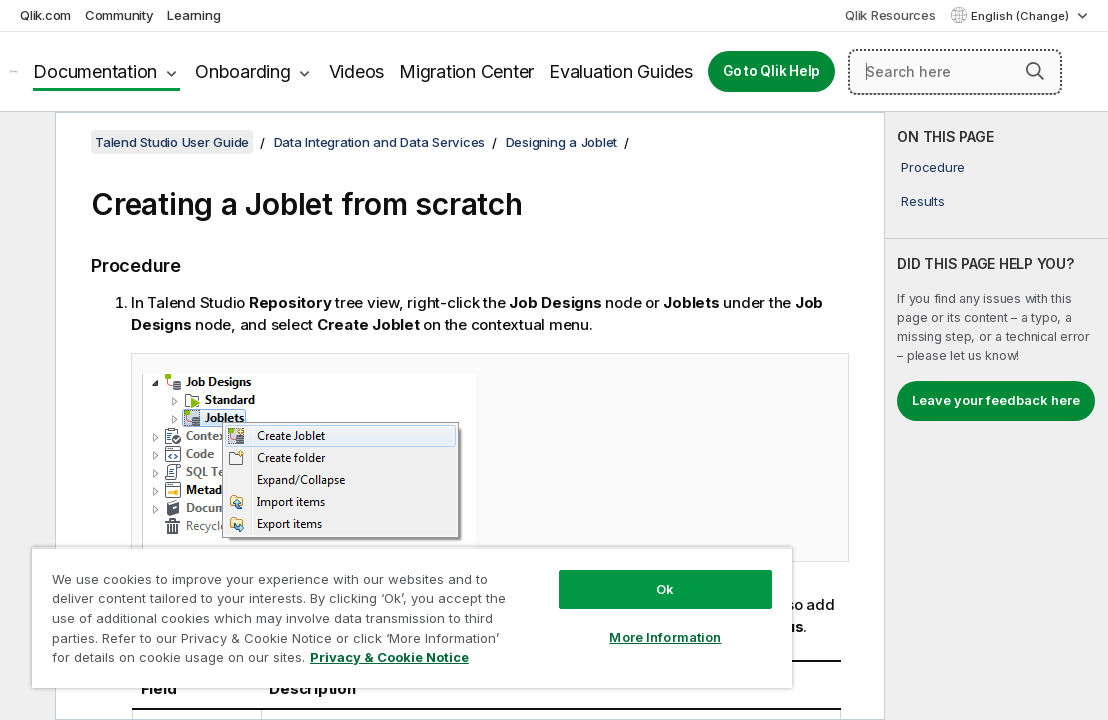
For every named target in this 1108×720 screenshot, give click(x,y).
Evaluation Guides (621, 71)
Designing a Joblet (562, 142)
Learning (193, 15)
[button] (1035, 71)
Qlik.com (45, 15)
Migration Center (466, 71)
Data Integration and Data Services (380, 142)
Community (119, 15)
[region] (353, 600)
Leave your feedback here (996, 400)
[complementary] (996, 416)
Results (922, 201)
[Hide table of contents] (25, 143)
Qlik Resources (890, 15)
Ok (566, 554)
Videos (357, 71)
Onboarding (243, 71)
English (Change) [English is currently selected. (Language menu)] (1021, 16)
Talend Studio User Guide (172, 142)
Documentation (95, 71)
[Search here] (955, 72)
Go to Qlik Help (771, 71)
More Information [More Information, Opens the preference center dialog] (566, 602)
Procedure (933, 167)
